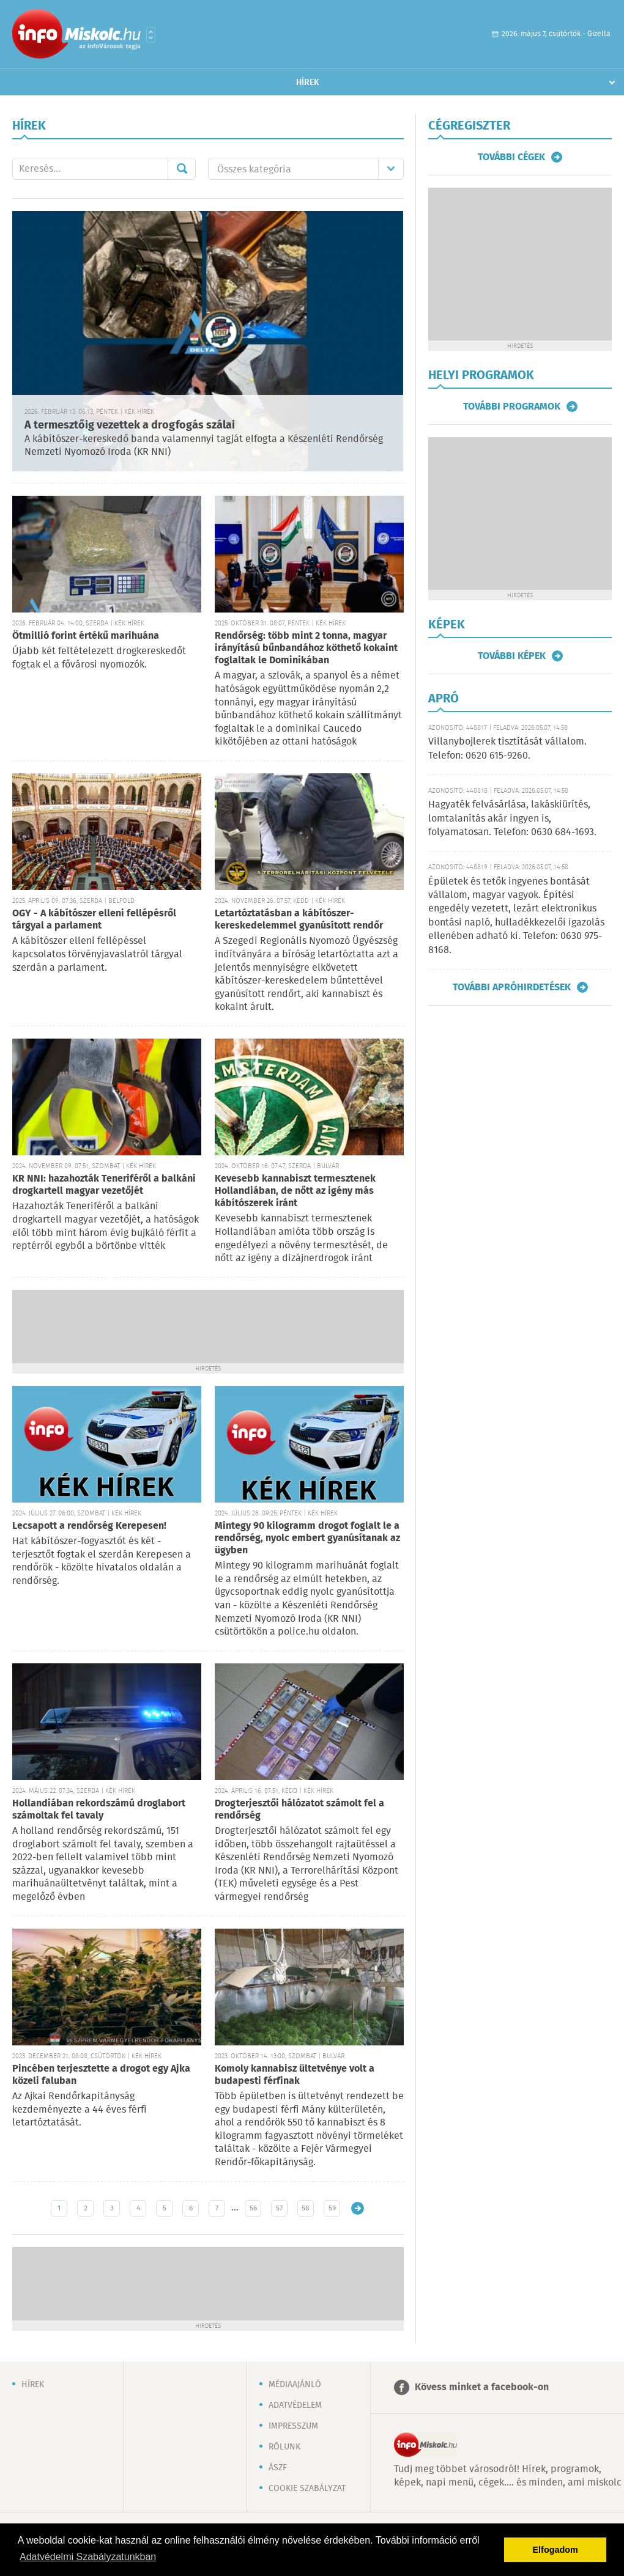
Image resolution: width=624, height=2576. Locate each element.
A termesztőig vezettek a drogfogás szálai (129, 425)
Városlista (150, 35)
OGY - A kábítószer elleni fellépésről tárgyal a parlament (94, 919)
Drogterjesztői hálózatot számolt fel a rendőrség (299, 1809)
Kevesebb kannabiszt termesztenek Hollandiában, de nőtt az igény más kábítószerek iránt (295, 1191)
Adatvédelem (295, 2405)
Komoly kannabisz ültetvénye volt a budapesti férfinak (294, 2075)
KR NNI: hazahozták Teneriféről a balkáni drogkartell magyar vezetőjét (104, 1185)
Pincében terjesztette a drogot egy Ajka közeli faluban (101, 2075)
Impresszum (293, 2426)
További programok (511, 406)
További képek (512, 655)
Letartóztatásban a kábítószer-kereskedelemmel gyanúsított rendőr (299, 919)
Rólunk (284, 2447)
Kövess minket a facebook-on (482, 2387)
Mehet (182, 169)
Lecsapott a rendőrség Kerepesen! (89, 1526)
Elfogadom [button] (555, 2550)
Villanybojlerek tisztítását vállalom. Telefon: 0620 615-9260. (507, 748)
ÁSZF (278, 2468)
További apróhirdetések (512, 987)
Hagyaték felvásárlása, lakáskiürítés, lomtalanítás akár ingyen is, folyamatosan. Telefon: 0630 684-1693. (512, 818)
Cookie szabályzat (307, 2488)
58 (306, 2208)
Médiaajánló (295, 2384)
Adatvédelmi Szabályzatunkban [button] (88, 2557)
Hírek (307, 82)
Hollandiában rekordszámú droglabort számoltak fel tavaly (98, 1809)
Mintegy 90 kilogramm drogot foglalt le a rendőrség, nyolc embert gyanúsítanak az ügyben (307, 1538)
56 (253, 2208)
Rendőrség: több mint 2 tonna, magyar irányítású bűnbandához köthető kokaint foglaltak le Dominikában (306, 648)
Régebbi (357, 2208)
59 (332, 2208)
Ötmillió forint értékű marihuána (85, 636)
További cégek (511, 157)
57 (279, 2208)
